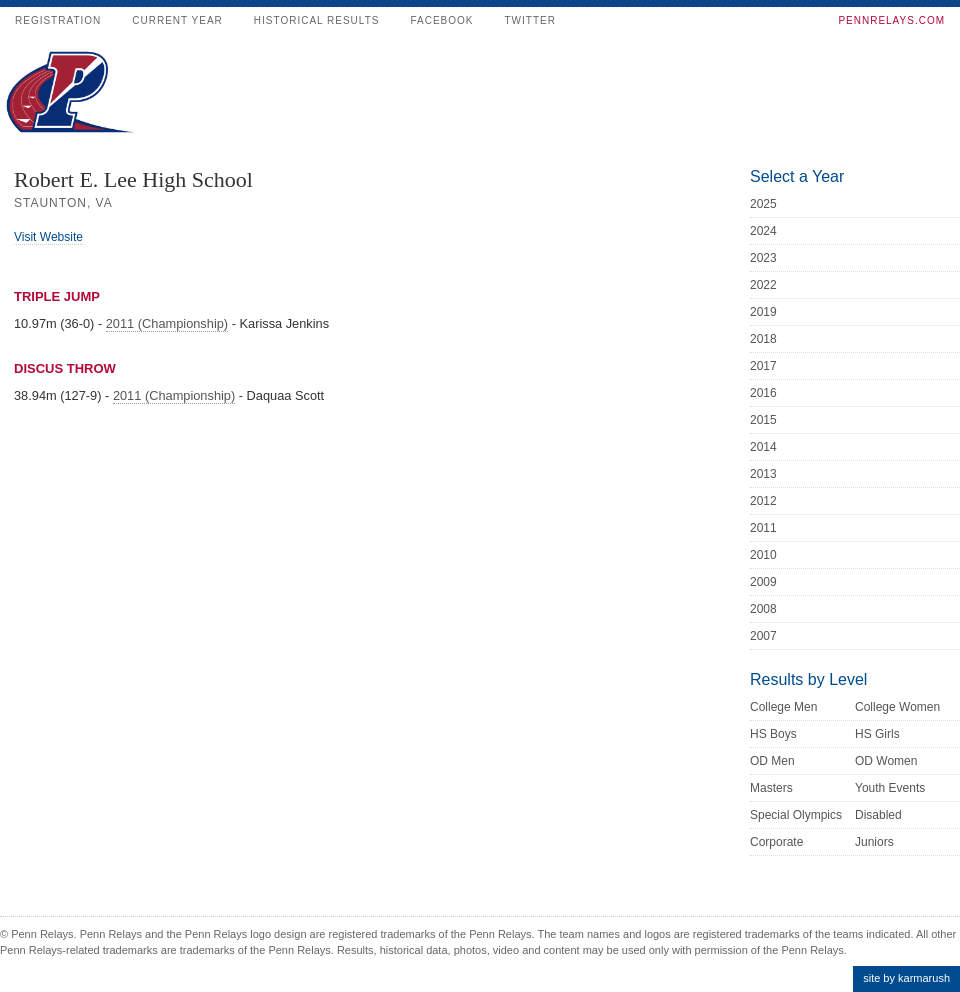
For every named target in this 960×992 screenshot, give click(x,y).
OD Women (886, 761)
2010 (763, 555)
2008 (763, 609)
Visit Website (48, 237)
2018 (763, 339)
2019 (763, 312)
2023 (763, 258)
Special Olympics (796, 815)
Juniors (874, 842)
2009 (763, 582)
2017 (763, 366)
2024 (763, 231)
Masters (771, 788)
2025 (763, 204)
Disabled (878, 815)
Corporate (776, 842)
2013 (763, 474)
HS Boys (773, 734)
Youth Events (890, 788)
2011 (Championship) (167, 323)
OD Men (772, 761)
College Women (897, 707)
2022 (763, 285)
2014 (763, 447)
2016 (763, 393)
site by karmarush (906, 978)
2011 (763, 528)
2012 (763, 501)
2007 (763, 636)
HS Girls (877, 734)
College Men (783, 707)
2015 (763, 420)
